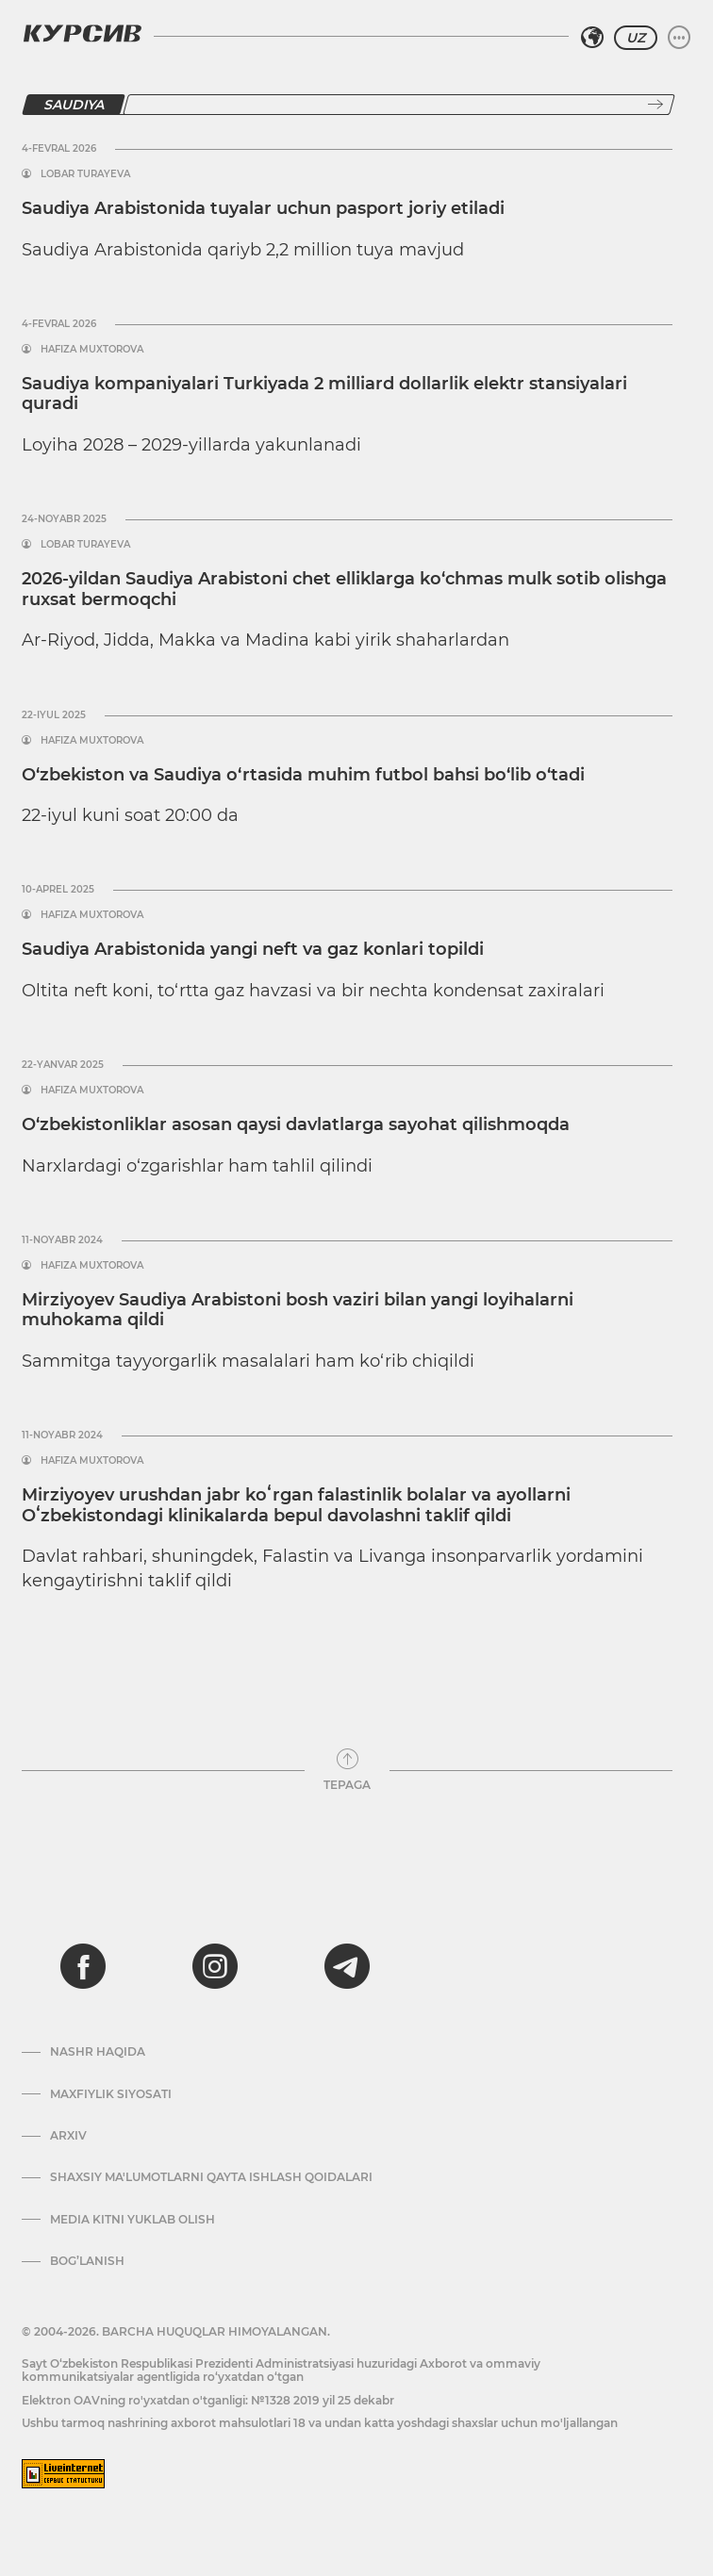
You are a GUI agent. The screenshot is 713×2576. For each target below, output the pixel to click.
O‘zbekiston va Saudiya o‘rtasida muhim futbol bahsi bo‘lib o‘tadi (303, 774)
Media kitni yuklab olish (132, 2219)
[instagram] (215, 1966)
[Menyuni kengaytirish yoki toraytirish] (679, 37)
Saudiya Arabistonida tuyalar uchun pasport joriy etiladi (263, 208)
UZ (635, 37)
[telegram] (347, 1966)
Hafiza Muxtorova (92, 349)
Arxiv (68, 2135)
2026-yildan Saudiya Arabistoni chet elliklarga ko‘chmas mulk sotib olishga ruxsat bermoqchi (344, 589)
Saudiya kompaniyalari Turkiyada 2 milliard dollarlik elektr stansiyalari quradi (324, 394)
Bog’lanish (87, 2261)
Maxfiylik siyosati (111, 2094)
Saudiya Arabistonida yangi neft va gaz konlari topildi (253, 949)
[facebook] (83, 1966)
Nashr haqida (97, 2052)
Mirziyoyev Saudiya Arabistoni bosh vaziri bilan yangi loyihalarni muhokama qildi (297, 1310)
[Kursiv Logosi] (82, 33)
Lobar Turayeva (85, 174)
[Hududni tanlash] (592, 37)
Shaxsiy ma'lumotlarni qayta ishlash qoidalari (211, 2177)
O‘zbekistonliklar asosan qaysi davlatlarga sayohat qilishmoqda (296, 1124)
